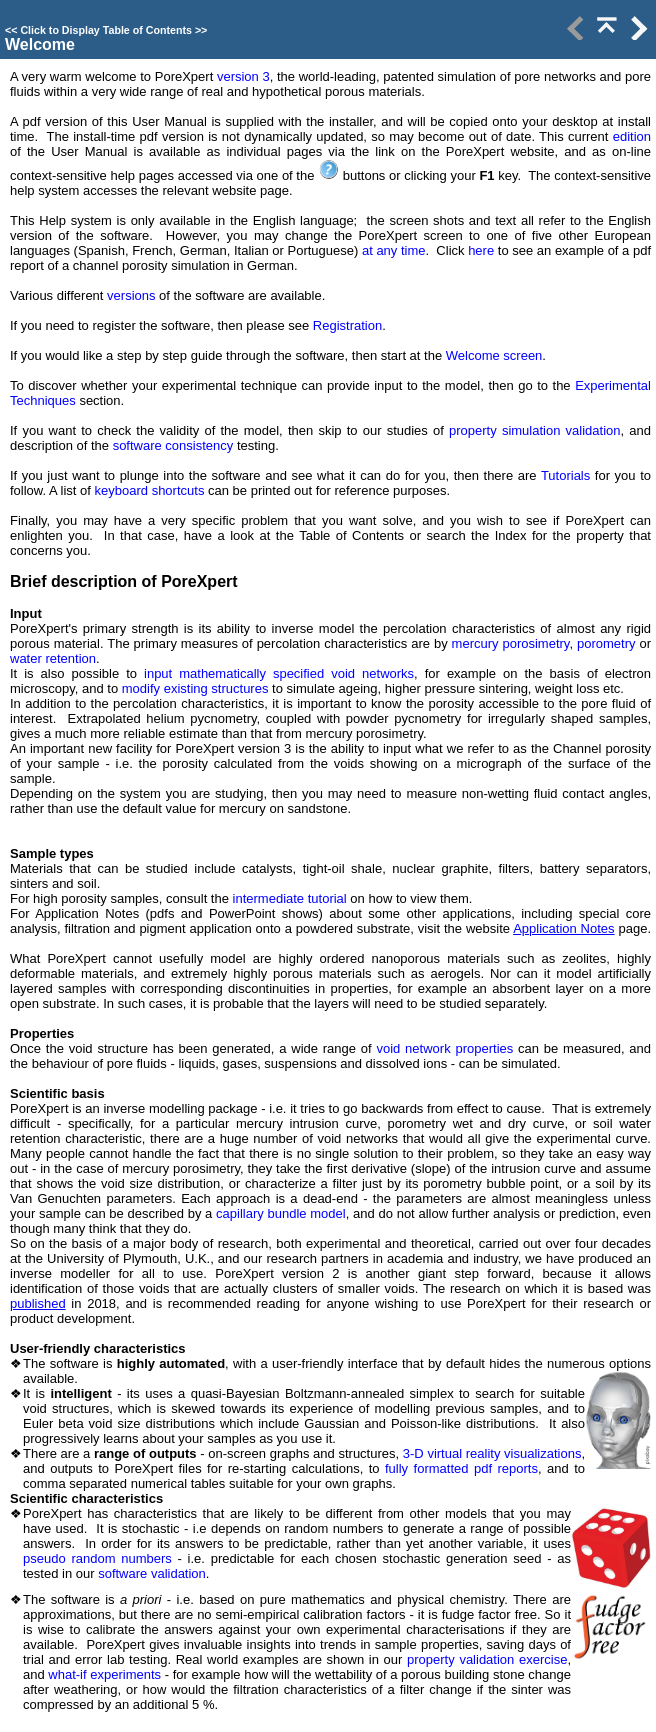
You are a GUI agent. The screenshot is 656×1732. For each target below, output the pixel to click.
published (38, 1303)
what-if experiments (104, 1674)
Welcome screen (494, 355)
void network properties (444, 1048)
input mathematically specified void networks (279, 673)
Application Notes (563, 928)
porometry (606, 643)
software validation (152, 1573)
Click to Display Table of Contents (106, 30)
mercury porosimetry (511, 643)
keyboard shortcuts (150, 490)
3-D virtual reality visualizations (492, 1453)
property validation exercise (487, 1659)
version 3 (243, 76)
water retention (53, 658)
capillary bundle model (281, 1213)
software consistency (171, 445)
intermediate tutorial (290, 898)
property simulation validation (535, 430)
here (481, 250)
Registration (347, 325)
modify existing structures (195, 688)
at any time (394, 250)
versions (131, 295)
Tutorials (565, 475)
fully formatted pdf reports (461, 1468)
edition (632, 136)
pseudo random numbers (97, 1558)
